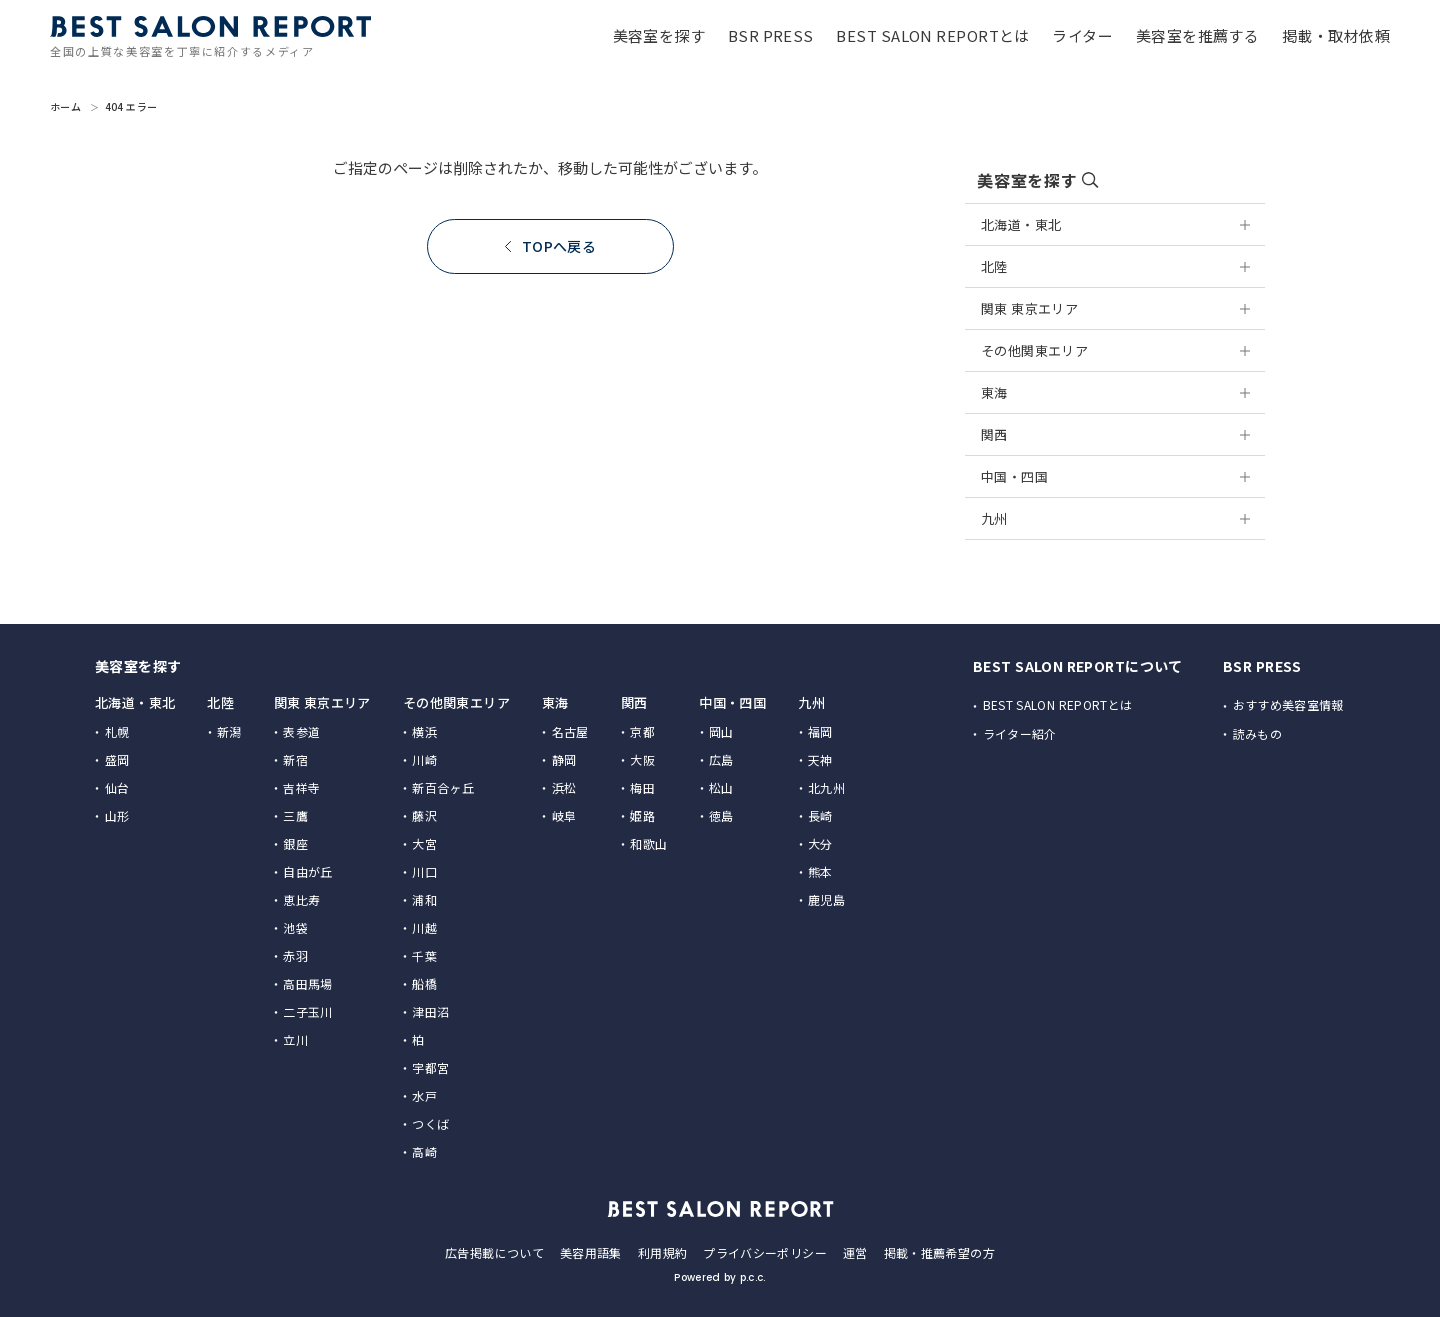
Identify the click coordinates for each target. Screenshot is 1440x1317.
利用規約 (662, 1252)
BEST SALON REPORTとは (1058, 704)
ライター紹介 (1020, 733)
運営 (855, 1252)
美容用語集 (591, 1252)
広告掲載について (494, 1252)
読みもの (1257, 733)
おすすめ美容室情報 (1288, 704)
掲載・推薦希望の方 (939, 1252)
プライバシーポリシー (765, 1252)
